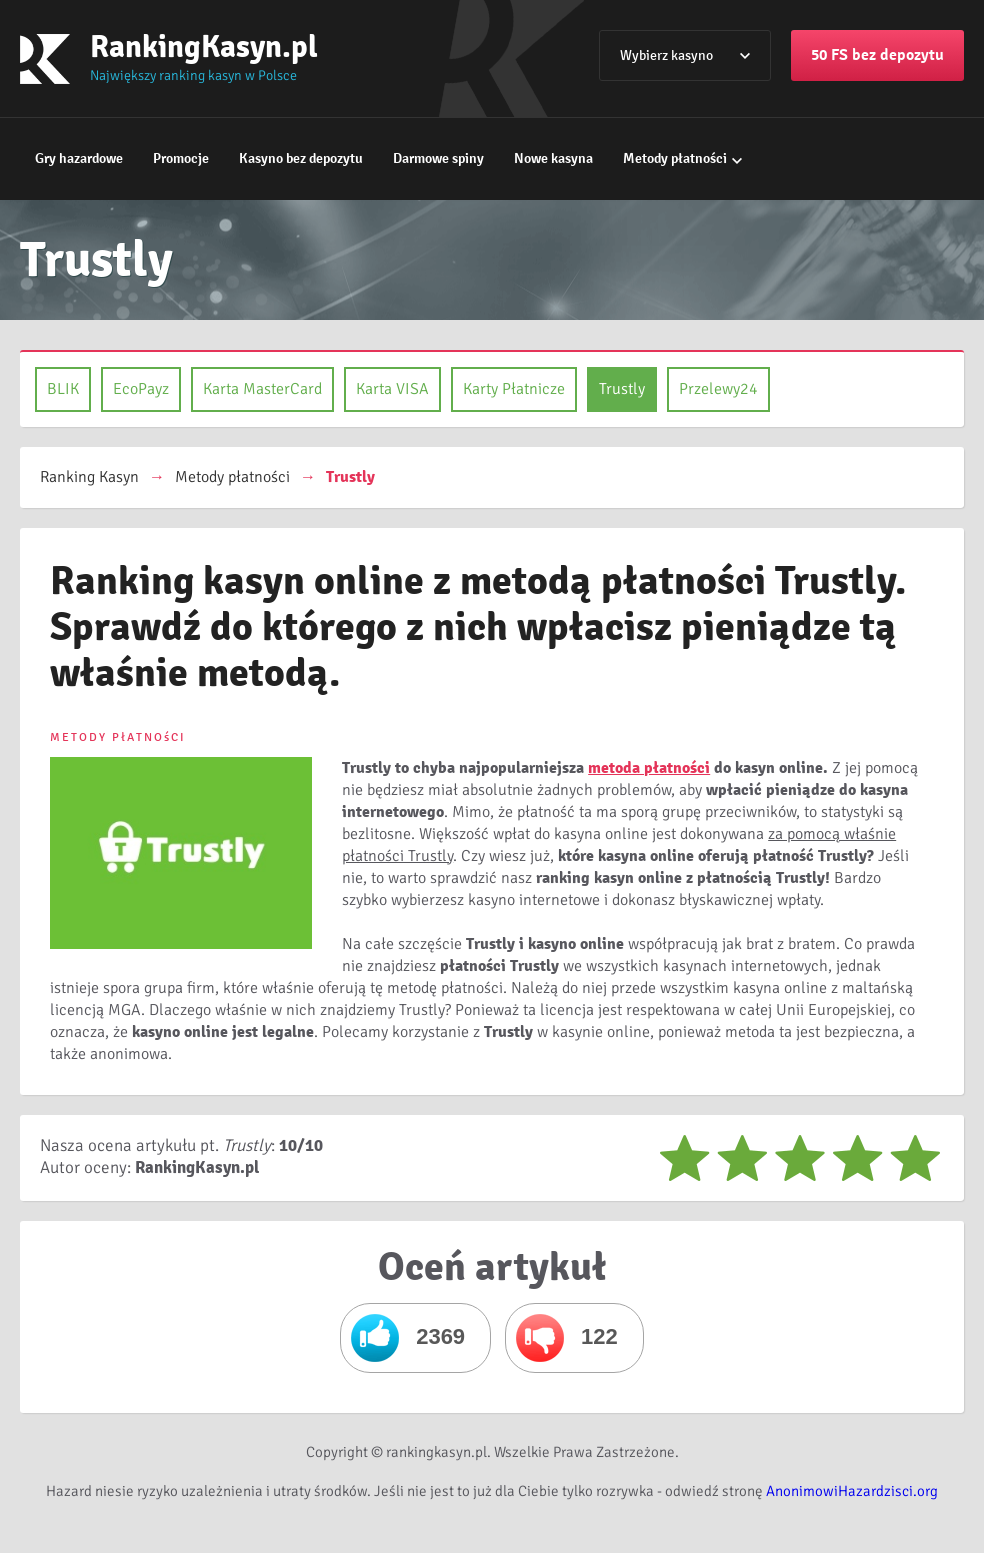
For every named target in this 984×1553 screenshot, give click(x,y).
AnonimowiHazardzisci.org (852, 1491)
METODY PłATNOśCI (118, 737)
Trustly (622, 389)
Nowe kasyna (553, 158)
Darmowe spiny (438, 158)
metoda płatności (649, 768)
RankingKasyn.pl (204, 46)
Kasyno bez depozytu (301, 158)
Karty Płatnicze (514, 389)
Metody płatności (675, 158)
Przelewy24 (718, 389)
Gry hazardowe (79, 158)
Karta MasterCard (262, 389)
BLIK (63, 389)
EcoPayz (141, 389)
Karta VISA (392, 389)
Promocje (181, 158)
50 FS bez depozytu (877, 55)
